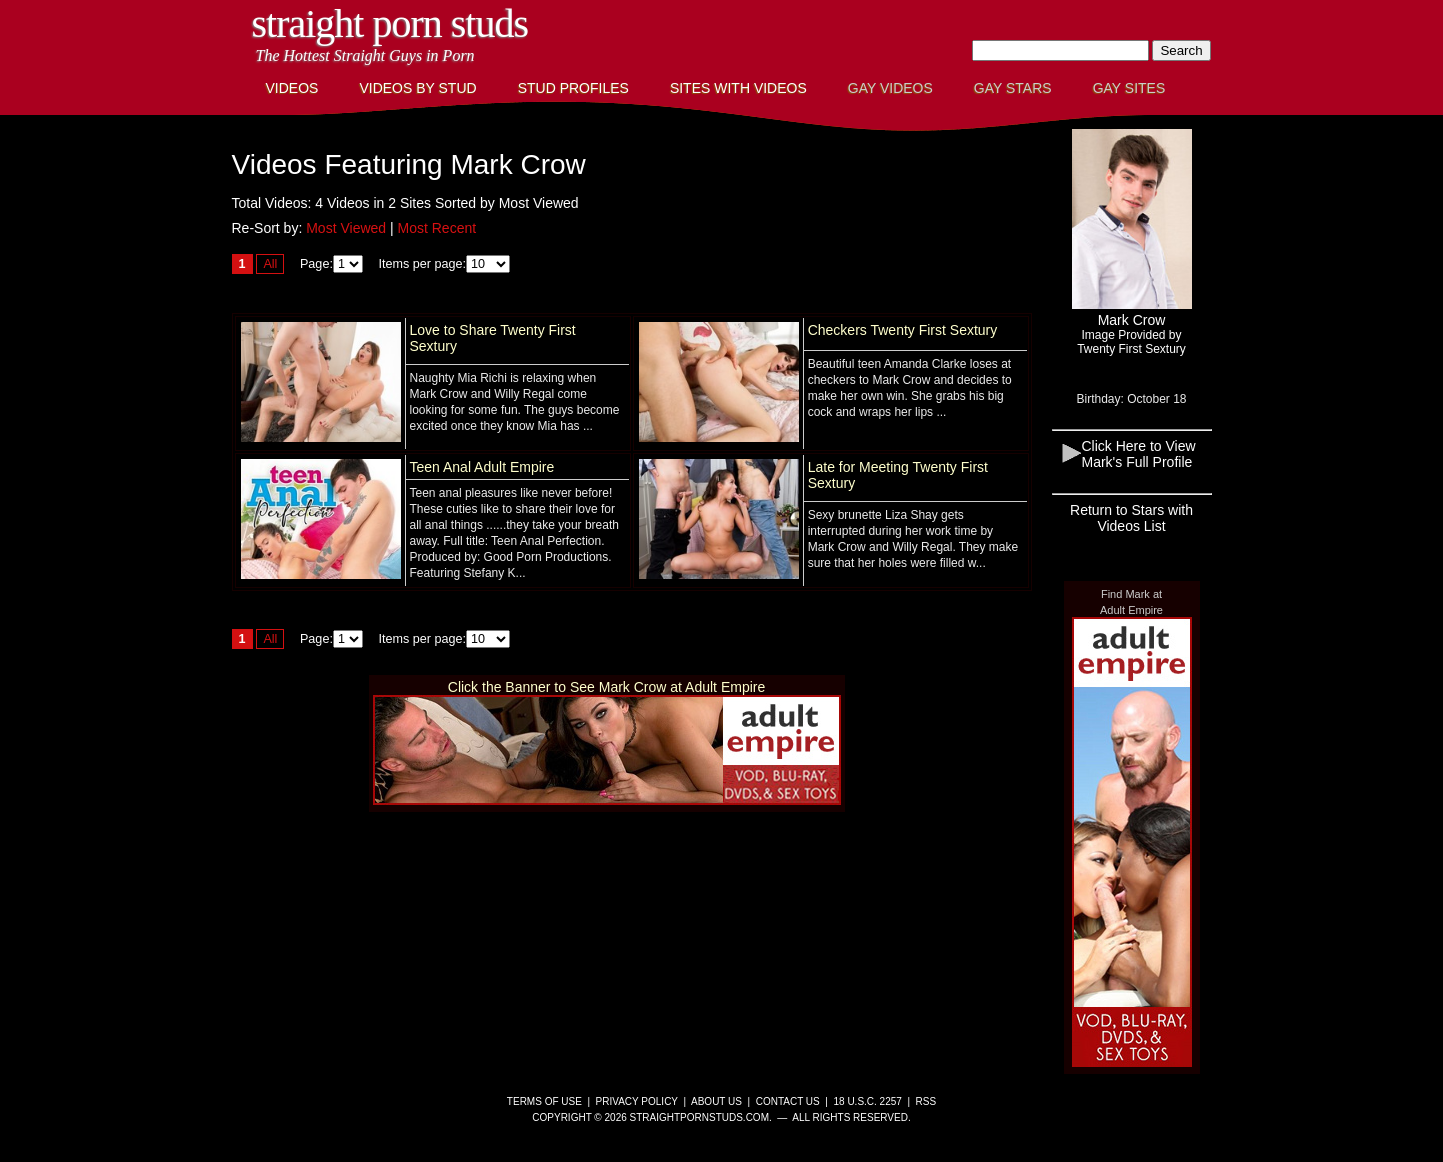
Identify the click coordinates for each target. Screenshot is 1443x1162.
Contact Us (788, 1101)
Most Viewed (346, 228)
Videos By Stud (417, 88)
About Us (716, 1101)
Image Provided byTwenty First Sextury (1131, 342)
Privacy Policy (637, 1101)
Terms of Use (544, 1101)
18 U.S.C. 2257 (867, 1101)
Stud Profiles (573, 88)
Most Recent (437, 228)
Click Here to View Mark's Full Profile (1139, 454)
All (270, 264)
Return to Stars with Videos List (1131, 518)
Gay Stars (1013, 88)
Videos (292, 88)
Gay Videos (890, 88)
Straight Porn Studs (390, 23)
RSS (926, 1101)
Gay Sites (1129, 88)
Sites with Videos (738, 88)
